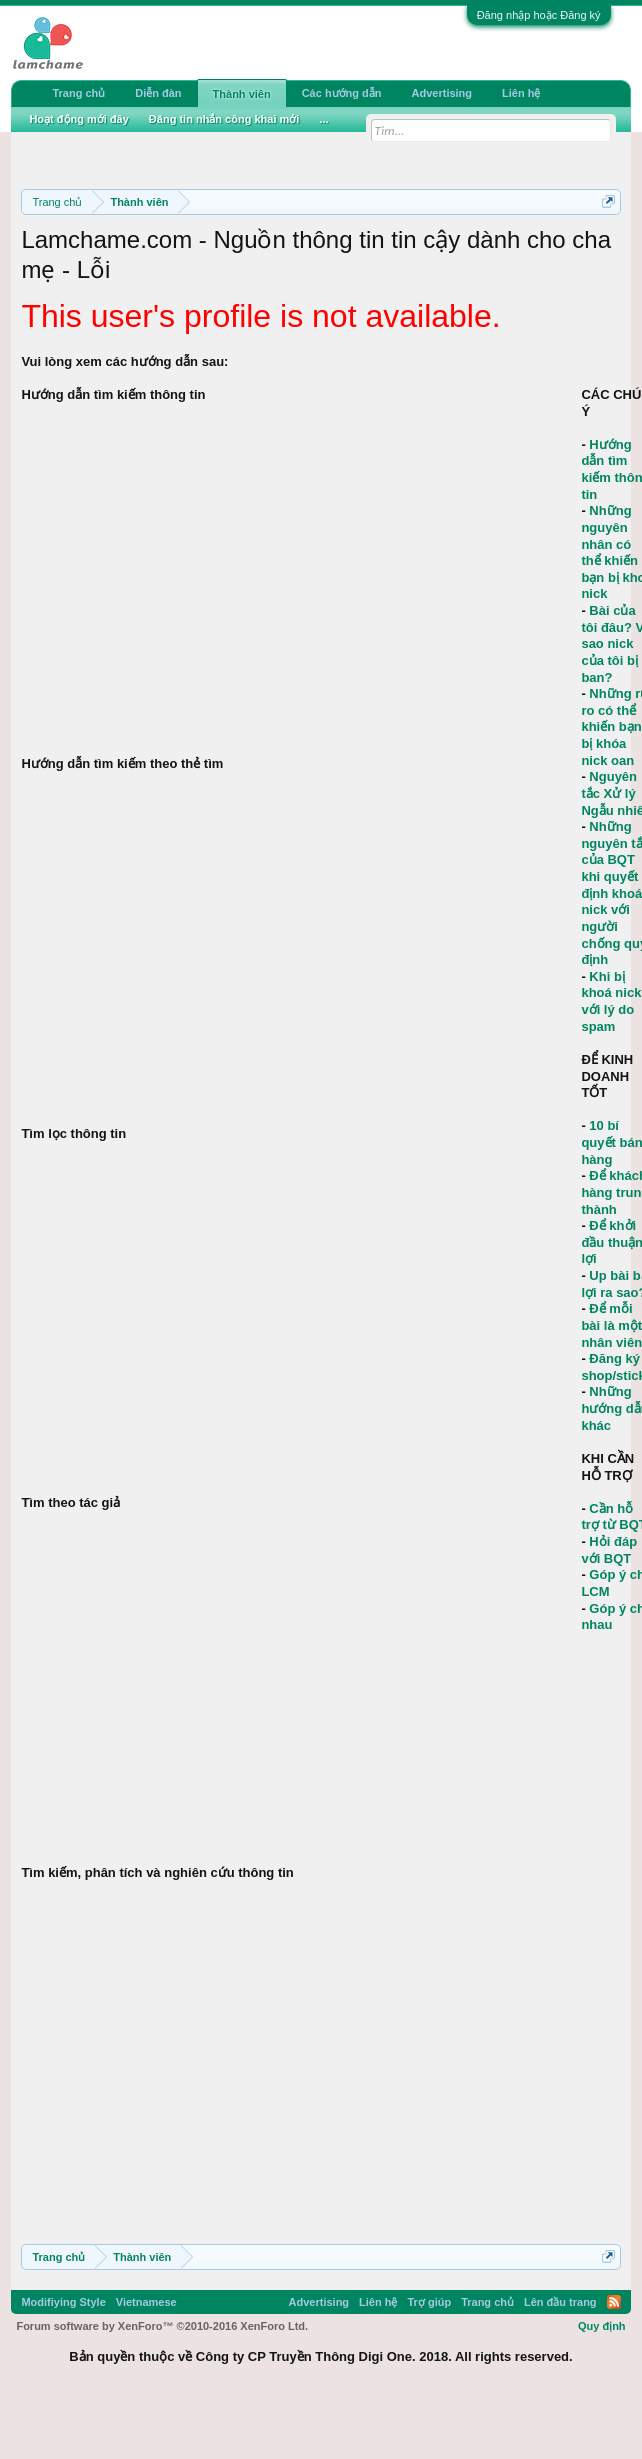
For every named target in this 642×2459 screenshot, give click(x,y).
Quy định (602, 2326)
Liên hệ (521, 93)
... (323, 119)
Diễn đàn (158, 93)
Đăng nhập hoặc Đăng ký (539, 15)
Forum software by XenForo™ (162, 2326)
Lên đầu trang (560, 2302)
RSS (614, 2302)
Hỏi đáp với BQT (609, 1550)
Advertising (442, 93)
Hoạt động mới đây (78, 119)
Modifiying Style (63, 2302)
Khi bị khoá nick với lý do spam (611, 1001)
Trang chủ (78, 93)
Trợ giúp (429, 2302)
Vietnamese (146, 2302)
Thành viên (242, 94)
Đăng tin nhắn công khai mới (224, 119)
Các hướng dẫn (342, 93)
